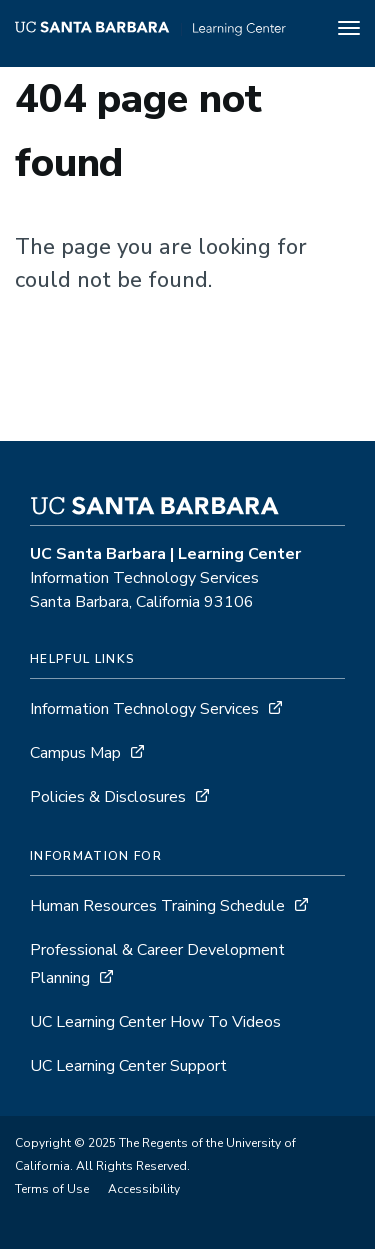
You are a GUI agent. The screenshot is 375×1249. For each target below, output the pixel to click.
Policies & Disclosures (108, 797)
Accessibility (144, 1189)
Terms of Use (52, 1189)
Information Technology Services (144, 709)
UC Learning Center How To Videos (155, 1022)
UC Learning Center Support (128, 1066)
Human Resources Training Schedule (157, 906)
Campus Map (75, 753)
